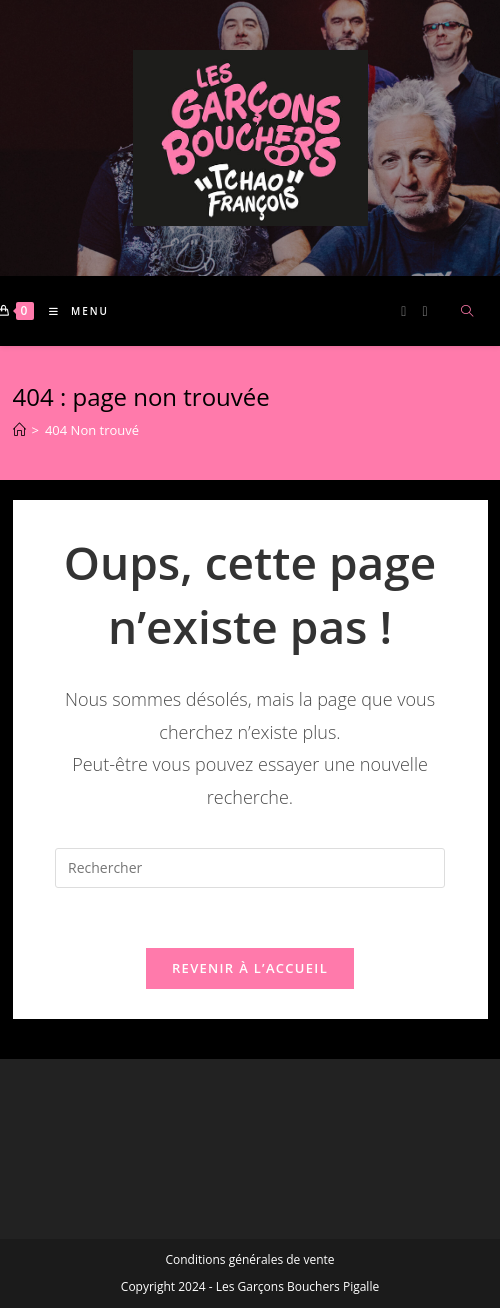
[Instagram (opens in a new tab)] (424, 311)
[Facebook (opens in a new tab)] (403, 311)
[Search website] (467, 312)
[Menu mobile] (71, 311)
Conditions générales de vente (249, 1259)
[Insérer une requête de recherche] (250, 868)
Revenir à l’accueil (250, 968)
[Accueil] (19, 430)
